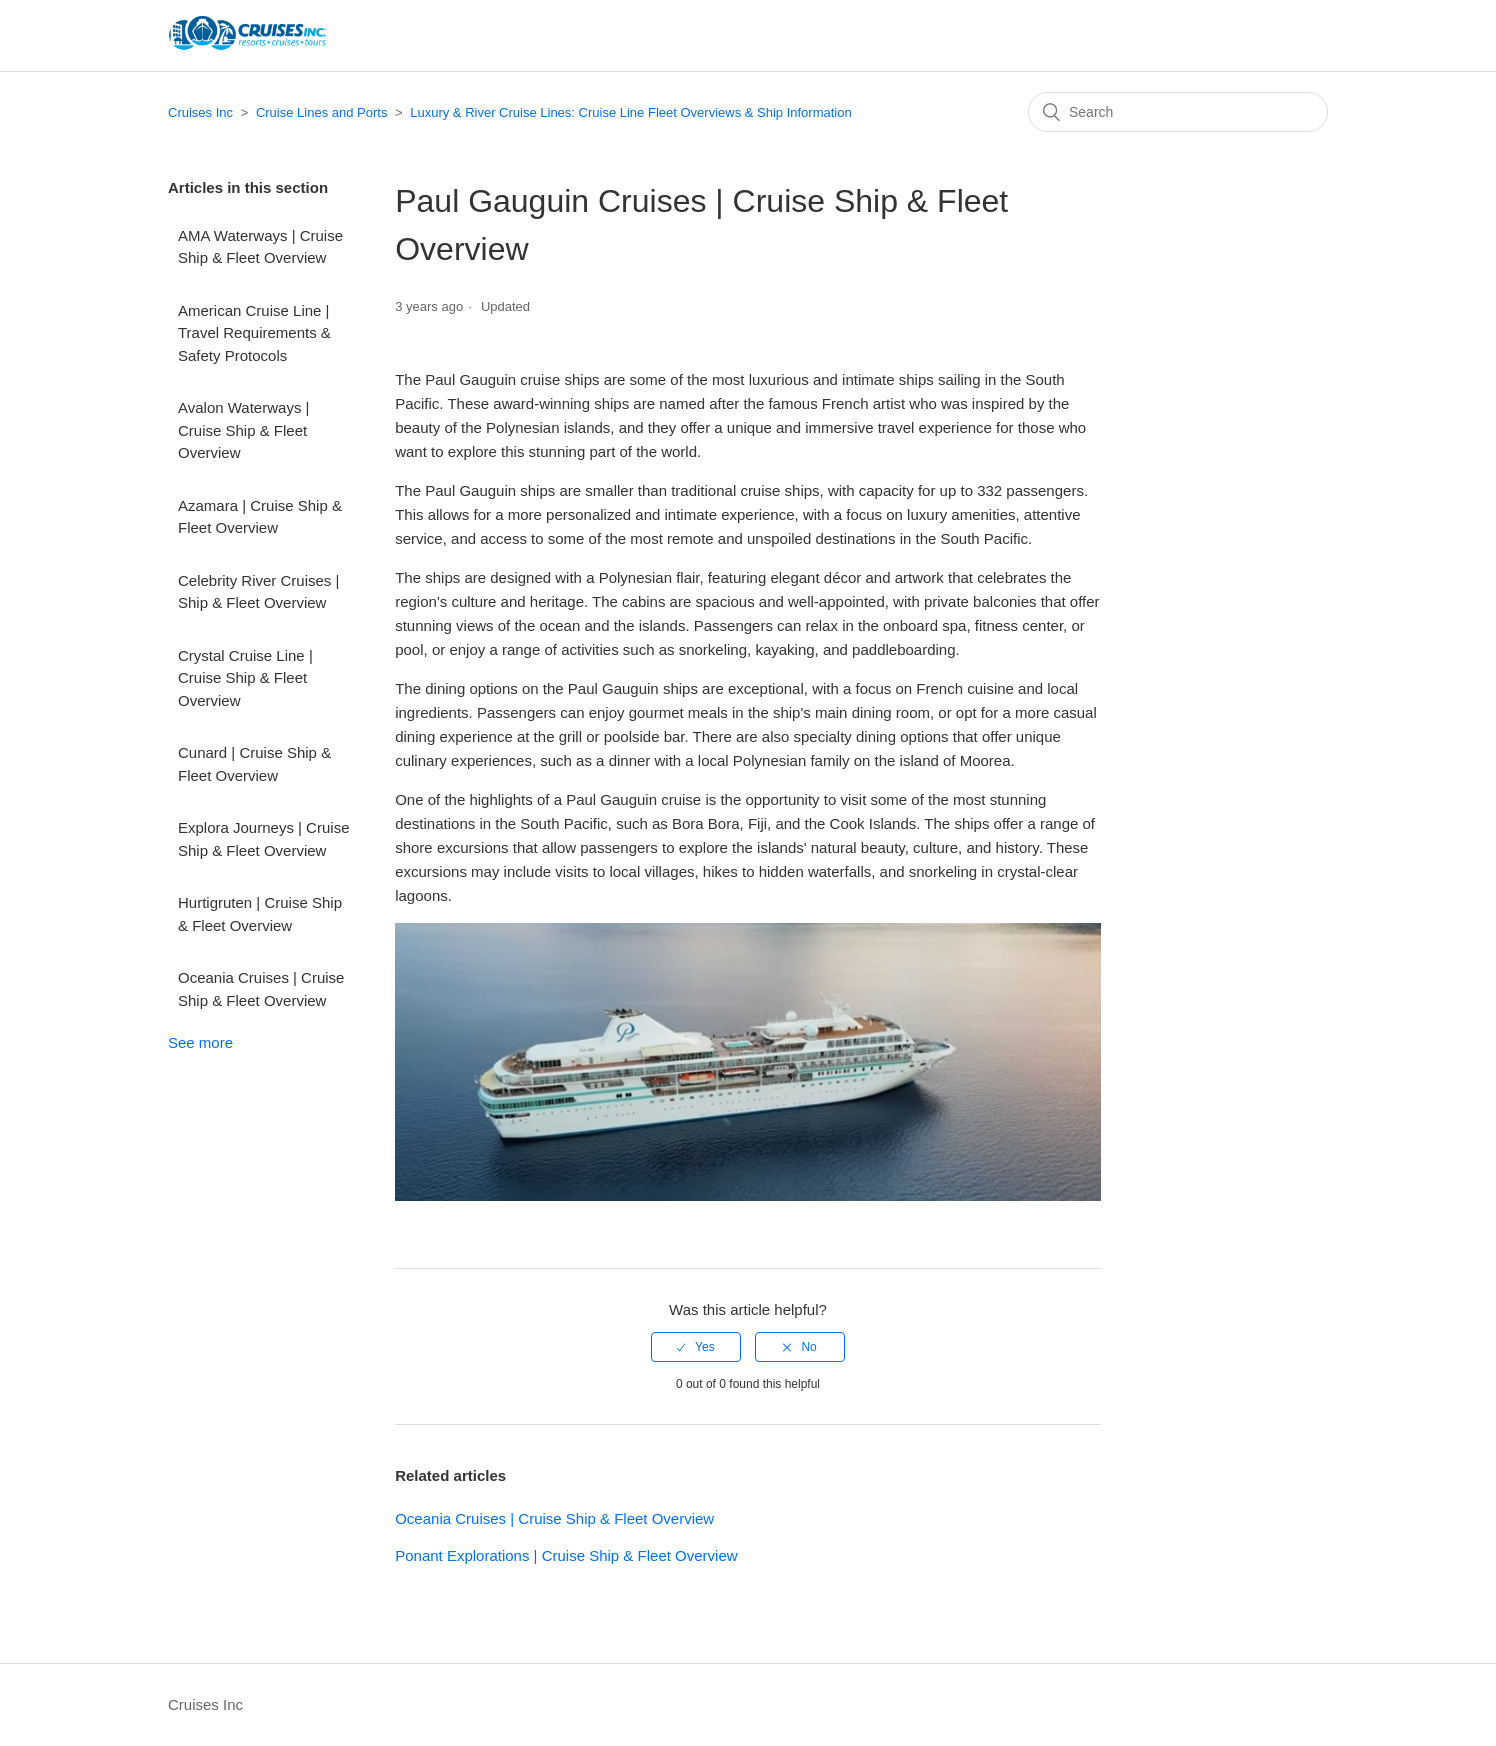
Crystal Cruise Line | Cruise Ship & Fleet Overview (245, 678)
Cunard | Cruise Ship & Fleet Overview (254, 764)
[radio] (696, 1347)
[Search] (1178, 112)
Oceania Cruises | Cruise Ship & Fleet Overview (261, 989)
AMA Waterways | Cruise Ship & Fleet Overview (260, 247)
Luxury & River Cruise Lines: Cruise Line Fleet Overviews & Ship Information (630, 112)
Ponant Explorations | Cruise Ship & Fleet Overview (566, 1555)
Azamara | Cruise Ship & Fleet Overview (260, 517)
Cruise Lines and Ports (322, 112)
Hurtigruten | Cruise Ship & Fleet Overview (260, 914)
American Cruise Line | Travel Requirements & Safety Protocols (254, 333)
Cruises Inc (200, 112)
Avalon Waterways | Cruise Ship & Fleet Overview (243, 430)
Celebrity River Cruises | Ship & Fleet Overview (258, 592)
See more (200, 1042)
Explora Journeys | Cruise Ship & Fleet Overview (263, 839)
